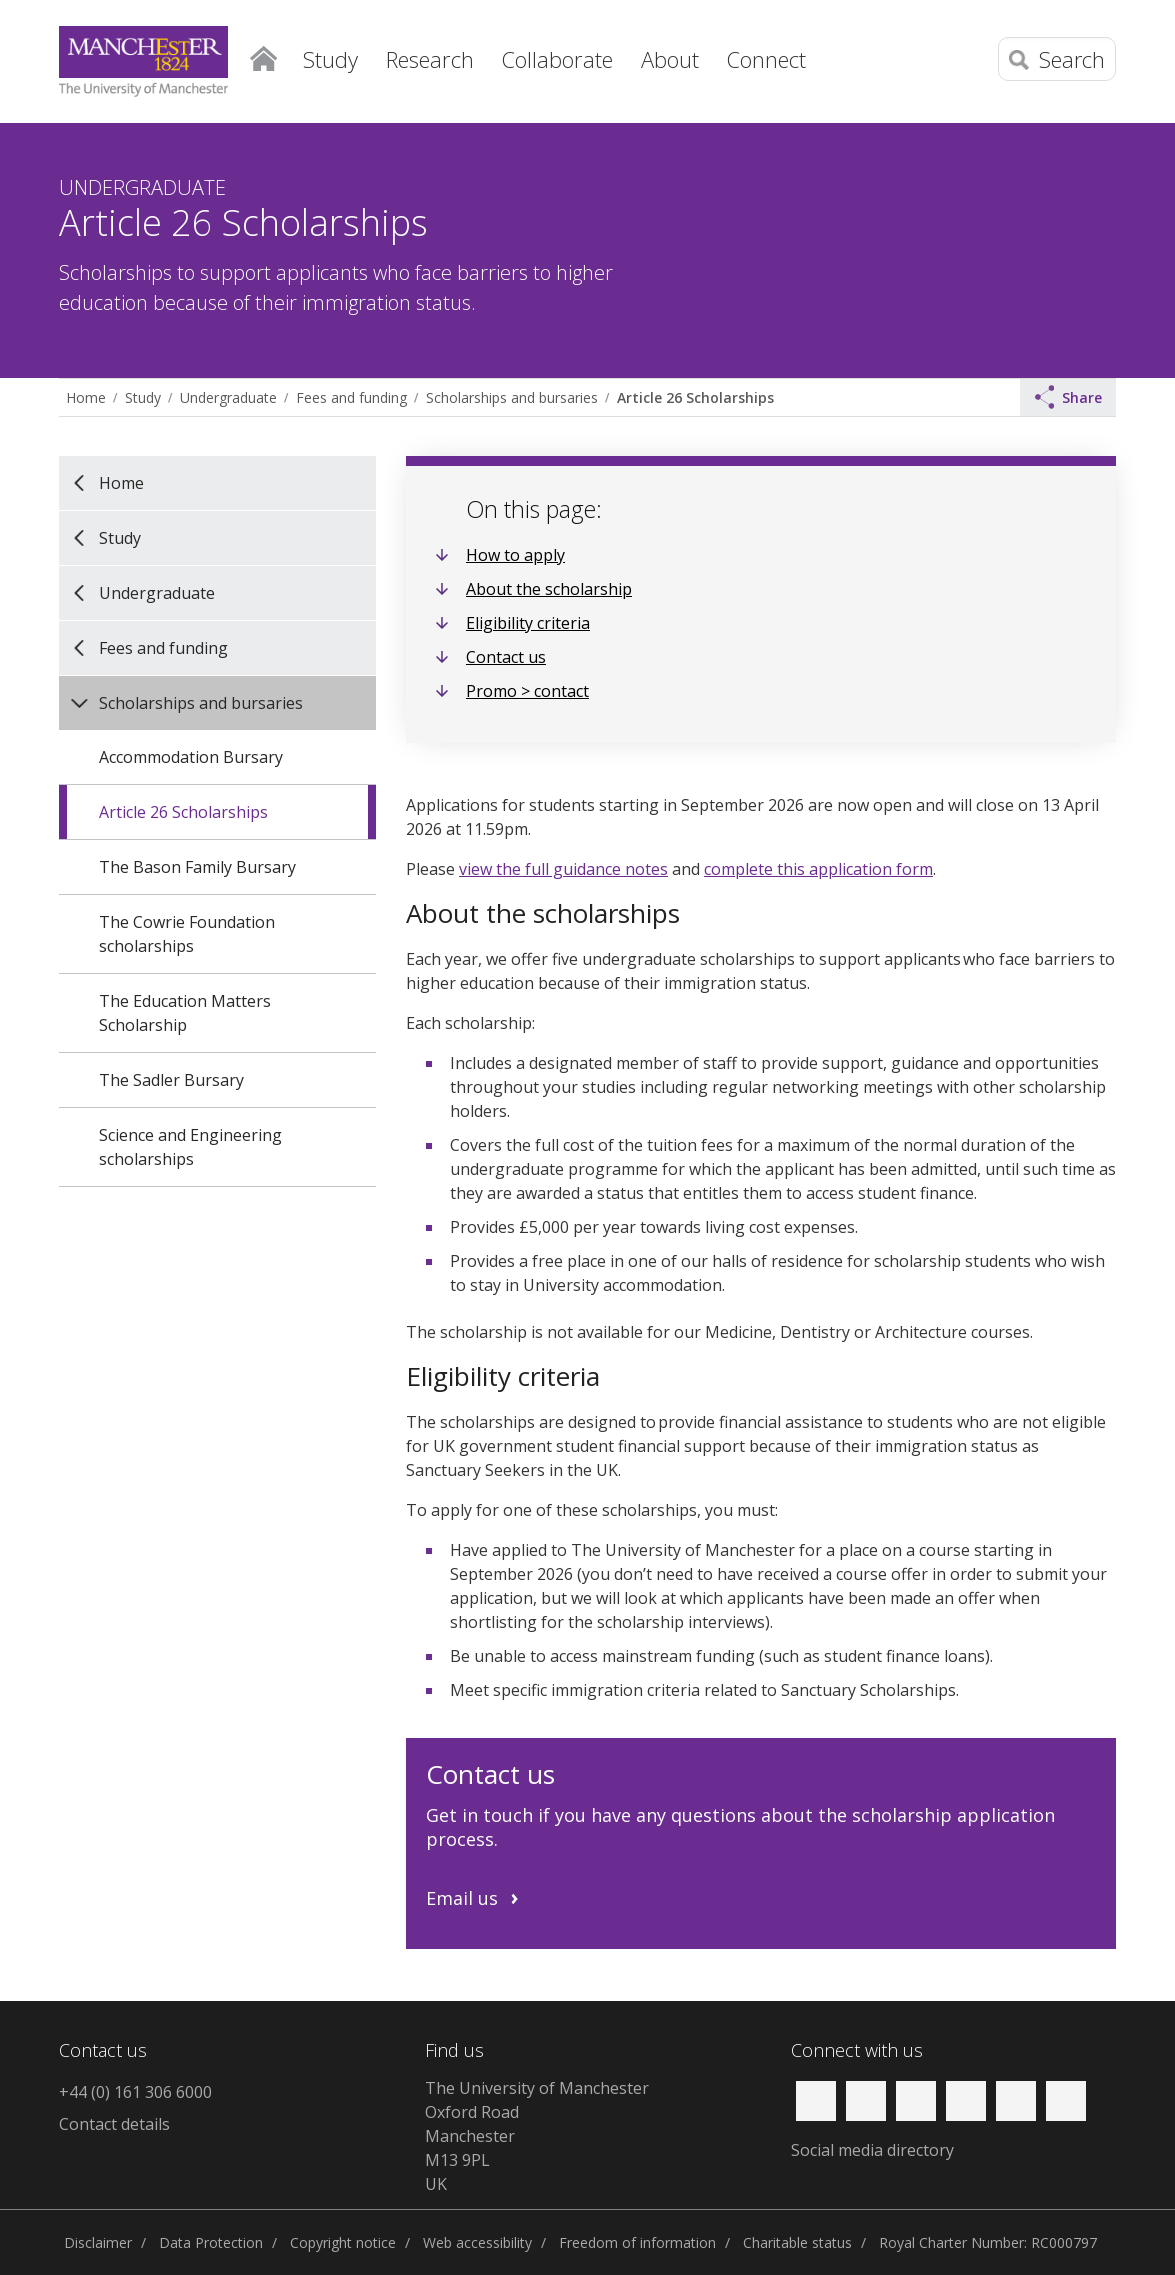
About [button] (670, 59)
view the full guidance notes (563, 869)
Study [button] (330, 59)
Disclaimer (98, 2242)
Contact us (506, 657)
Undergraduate (228, 397)
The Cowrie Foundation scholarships (187, 934)
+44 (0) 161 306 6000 (135, 2092)
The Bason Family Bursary (197, 867)
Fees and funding (351, 397)
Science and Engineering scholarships (190, 1147)
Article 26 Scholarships (695, 397)
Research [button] (430, 59)
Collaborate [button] (557, 59)
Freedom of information (637, 2242)
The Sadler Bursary (171, 1080)
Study (143, 397)
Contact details (114, 2124)
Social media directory (872, 2150)
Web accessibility (477, 2242)
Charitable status (797, 2242)
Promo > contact (527, 691)
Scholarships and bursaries (512, 397)
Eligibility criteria (528, 623)
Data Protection (211, 2242)
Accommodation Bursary (191, 757)
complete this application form (818, 869)
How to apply (515, 555)
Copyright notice (343, 2242)
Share (1069, 397)
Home (264, 55)
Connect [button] (766, 59)
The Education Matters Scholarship (185, 1013)
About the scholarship (549, 589)
